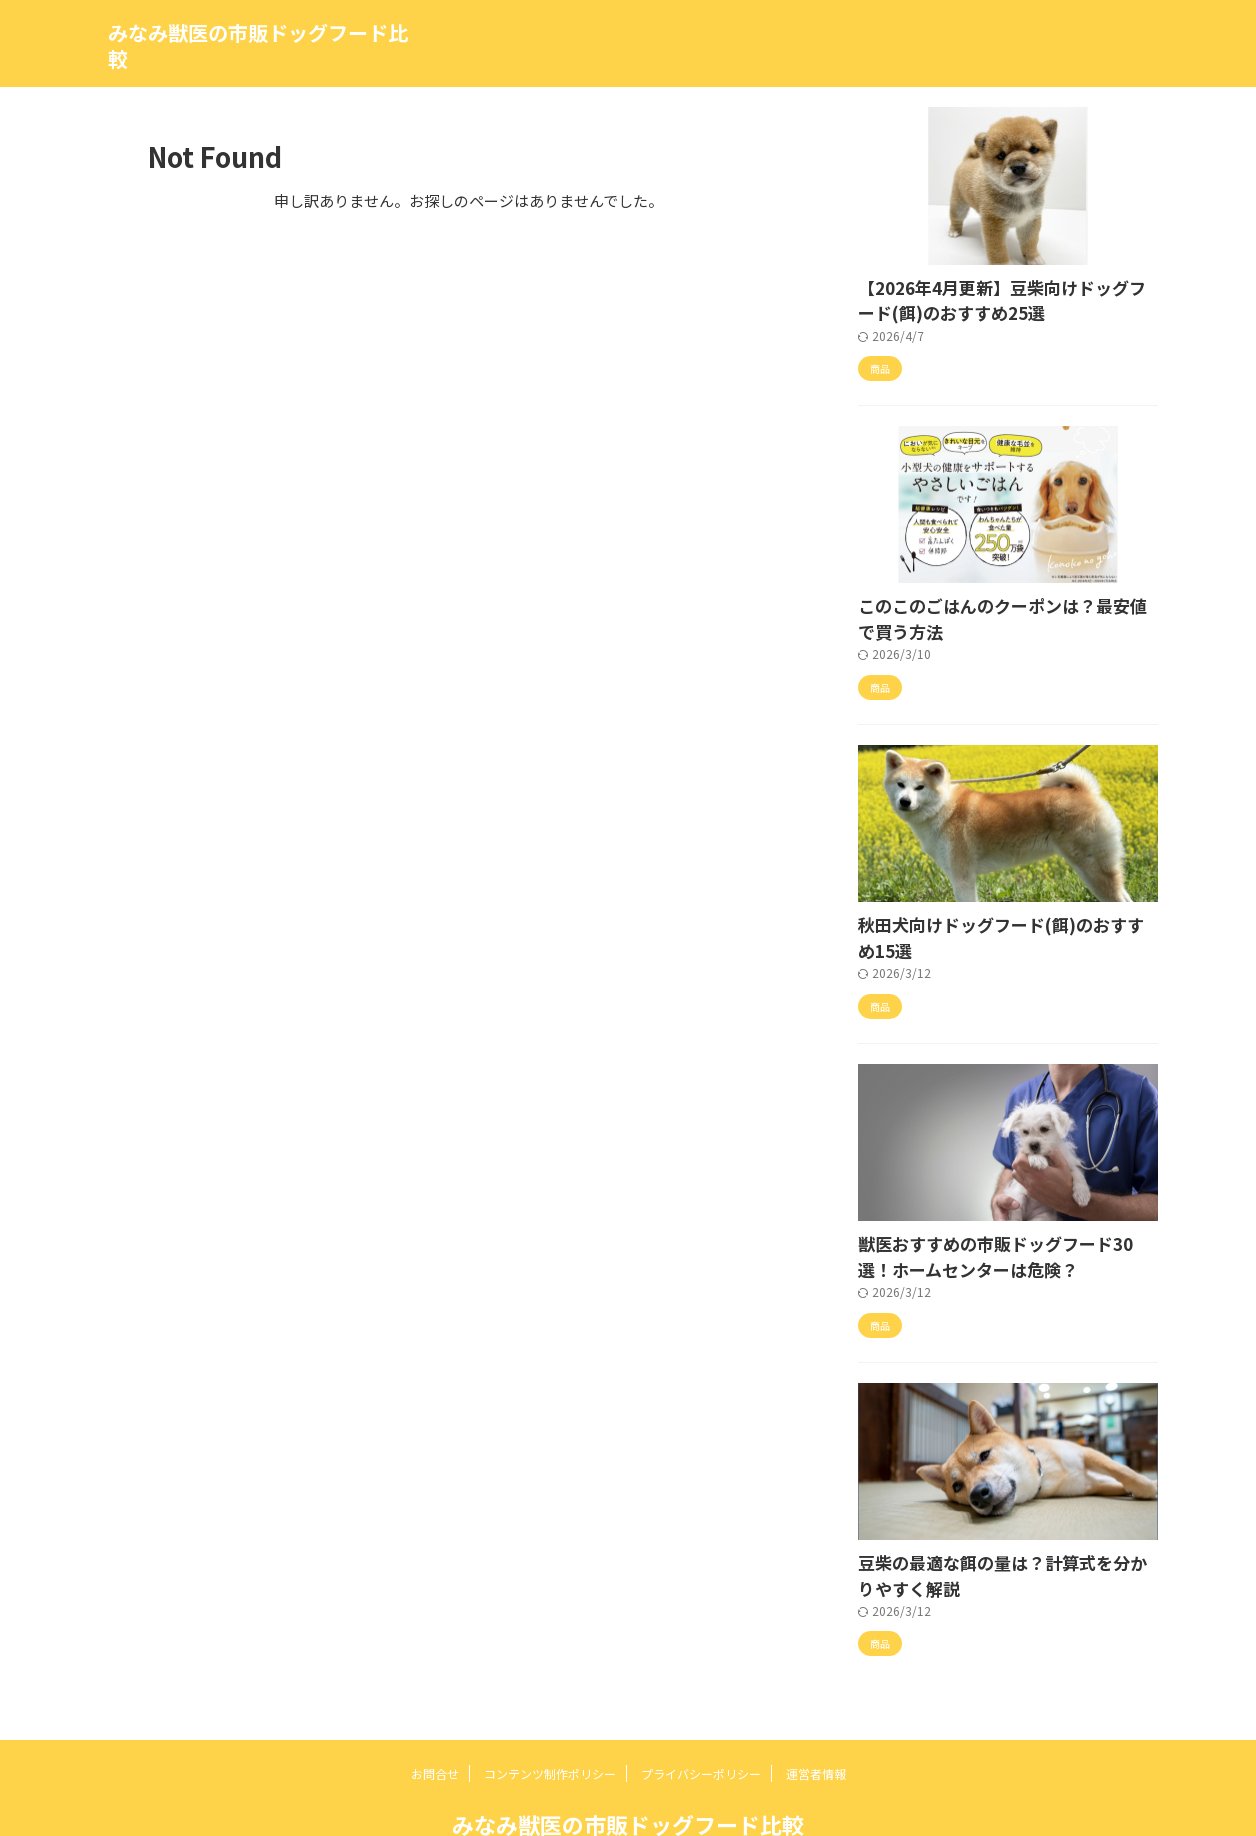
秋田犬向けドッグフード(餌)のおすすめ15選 (997, 910)
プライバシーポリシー (701, 1721)
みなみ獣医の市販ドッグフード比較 (258, 45)
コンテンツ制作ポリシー (550, 1721)
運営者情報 (816, 1721)
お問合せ (435, 1721)
